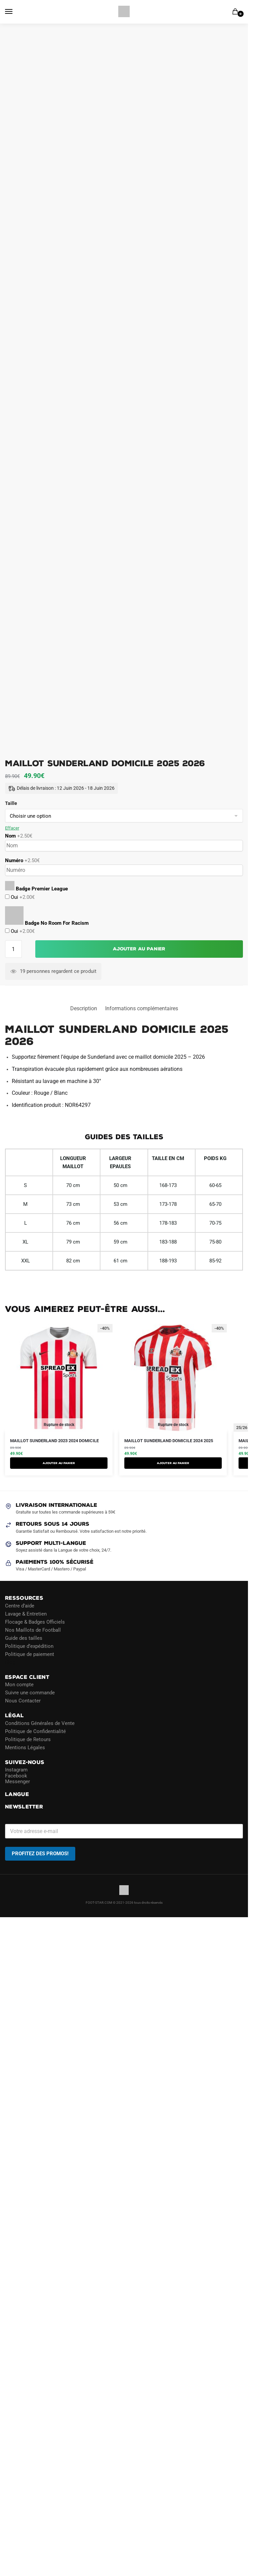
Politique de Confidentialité (35, 1731)
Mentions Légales (25, 1747)
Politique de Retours (28, 1739)
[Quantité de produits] (13, 949)
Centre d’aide (19, 1606)
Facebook (16, 1776)
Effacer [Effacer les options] (12, 828)
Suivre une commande (30, 1693)
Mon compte (19, 1685)
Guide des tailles (23, 1638)
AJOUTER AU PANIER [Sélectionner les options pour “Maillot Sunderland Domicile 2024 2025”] (173, 1463)
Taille (11, 803)
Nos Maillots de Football (33, 1630)
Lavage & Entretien (26, 1614)
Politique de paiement (29, 1654)
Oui (22, 897)
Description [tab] (83, 1008)
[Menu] (15, 12)
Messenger (17, 1781)
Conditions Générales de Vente (40, 1723)
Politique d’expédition (29, 1646)
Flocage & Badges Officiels (35, 1622)
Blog (10, 1662)
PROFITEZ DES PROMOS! (40, 1854)
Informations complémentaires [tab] (141, 1008)
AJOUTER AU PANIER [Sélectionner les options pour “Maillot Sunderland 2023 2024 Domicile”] (59, 1463)
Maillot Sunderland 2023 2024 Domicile (54, 1440)
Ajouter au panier (139, 948)
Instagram (16, 1770)
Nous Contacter (23, 1701)
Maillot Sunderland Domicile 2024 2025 (168, 1440)
